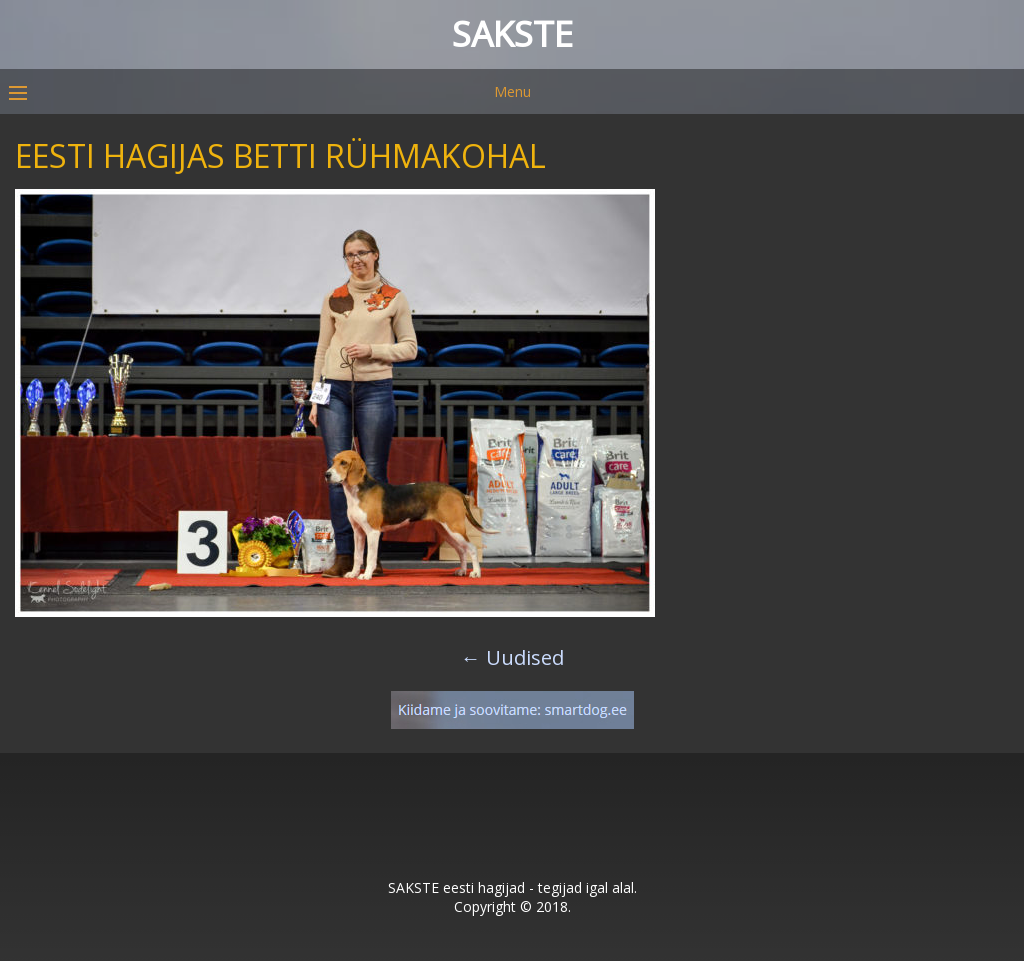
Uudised (512, 657)
